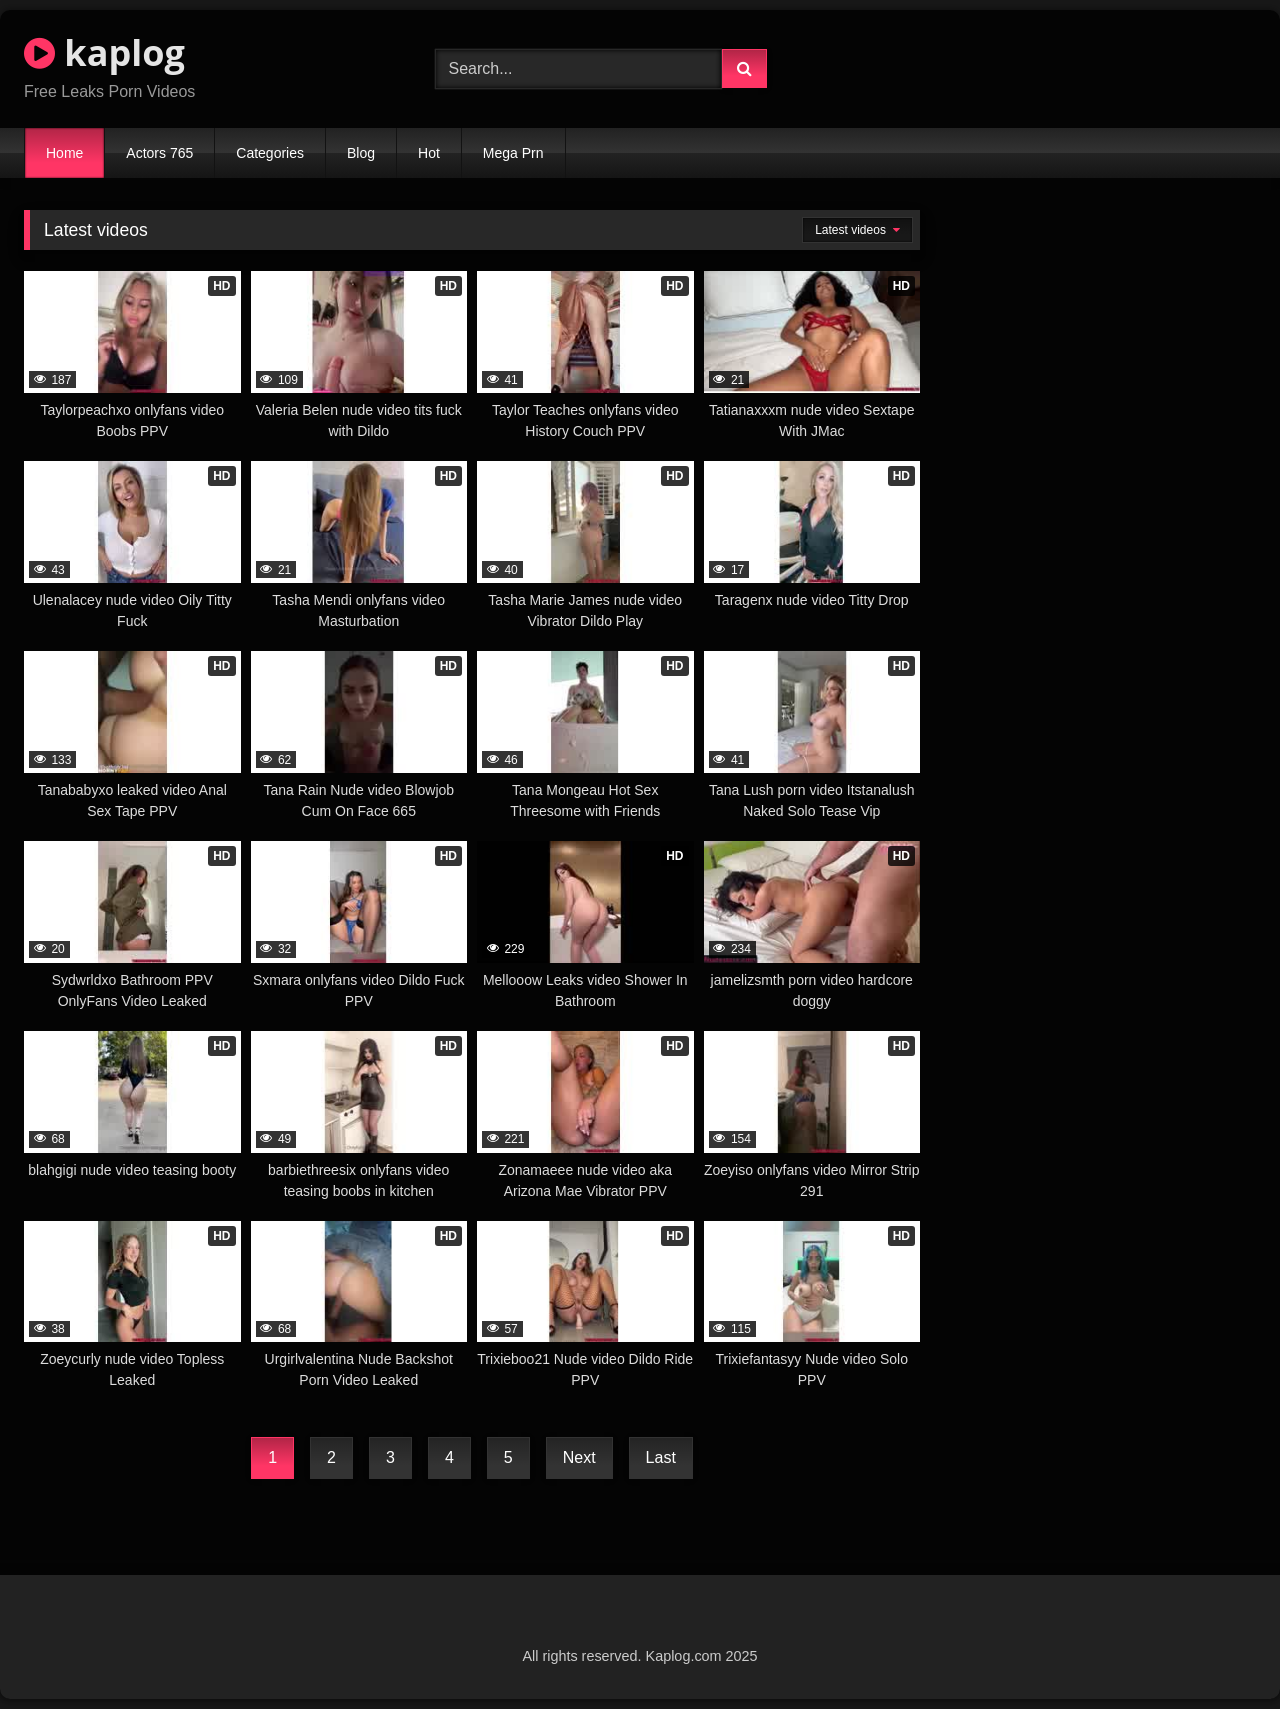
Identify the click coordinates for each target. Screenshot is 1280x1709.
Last (661, 1457)
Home (64, 153)
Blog (361, 153)
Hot (429, 153)
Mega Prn (513, 153)
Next (579, 1457)
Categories (270, 153)
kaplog (104, 52)
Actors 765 (159, 153)
